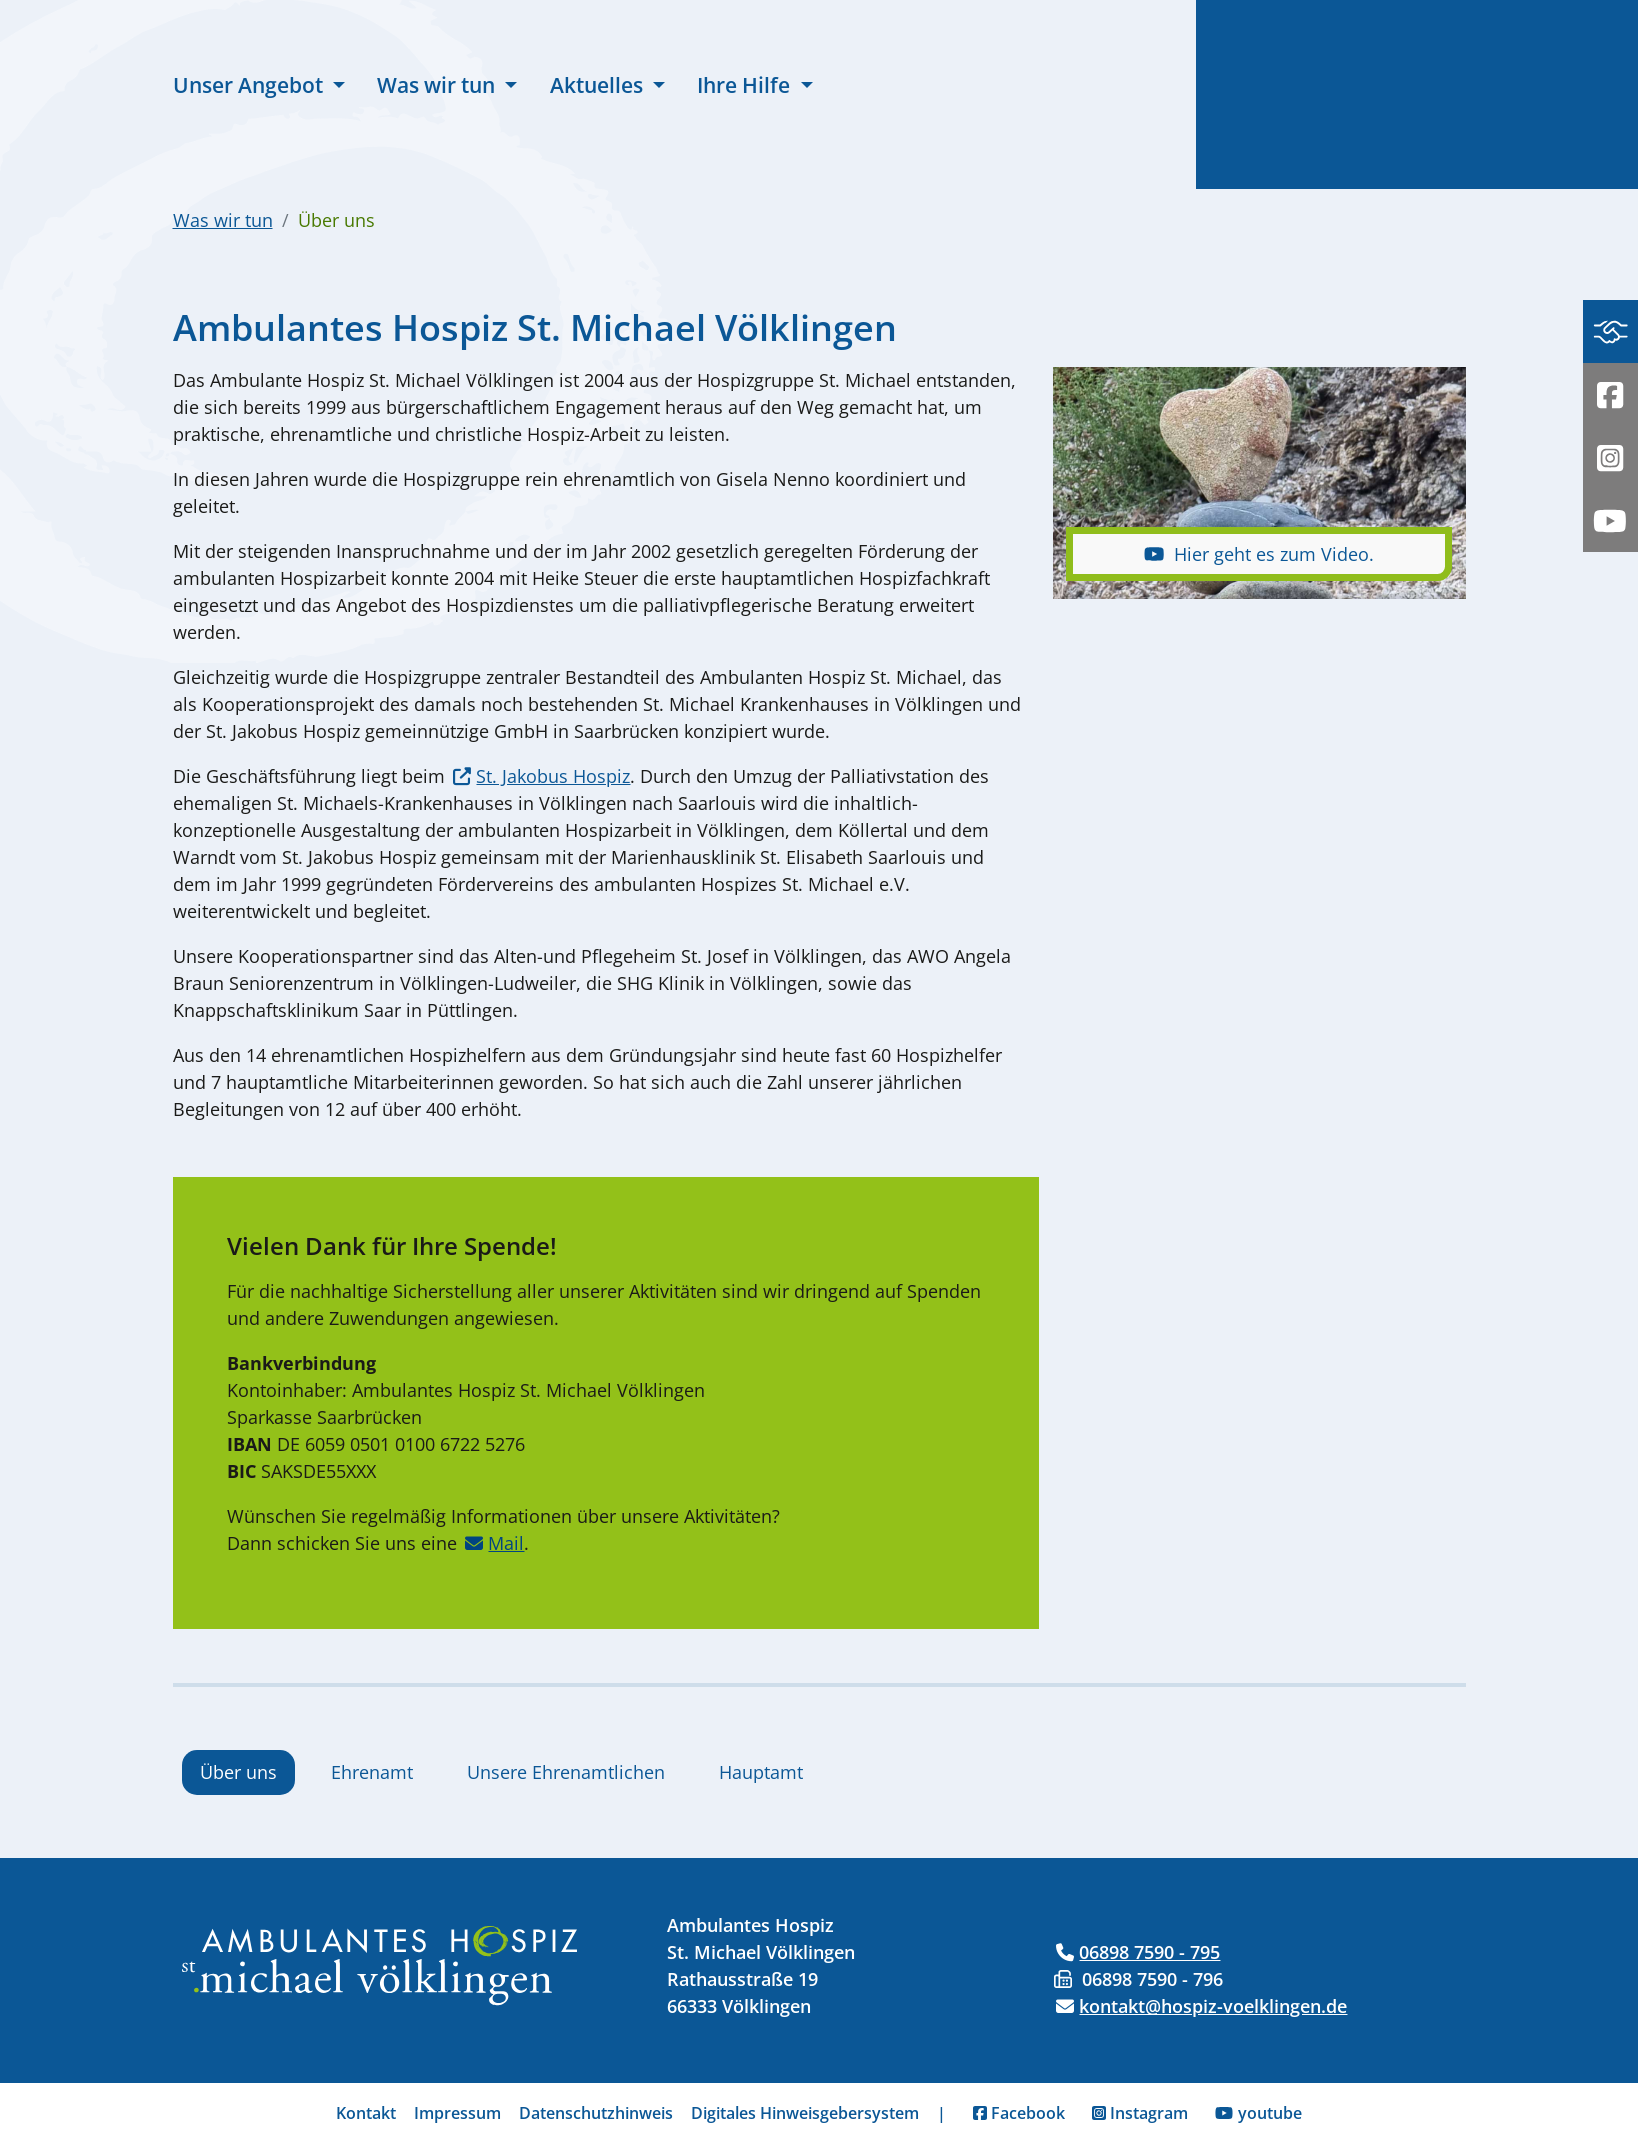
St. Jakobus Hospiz (553, 776)
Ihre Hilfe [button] (746, 85)
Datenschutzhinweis (596, 2113)
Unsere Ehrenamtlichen (566, 1772)
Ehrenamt (372, 1772)
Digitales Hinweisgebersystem (805, 2113)
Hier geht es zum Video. (1259, 554)
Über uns (238, 1772)
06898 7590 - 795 (1149, 1952)
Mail (506, 1543)
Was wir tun (223, 220)
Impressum (457, 2113)
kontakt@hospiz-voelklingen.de (1213, 2006)
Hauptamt (761, 1772)
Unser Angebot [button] (250, 85)
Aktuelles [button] (599, 85)
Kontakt (366, 2113)
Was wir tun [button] (438, 85)
